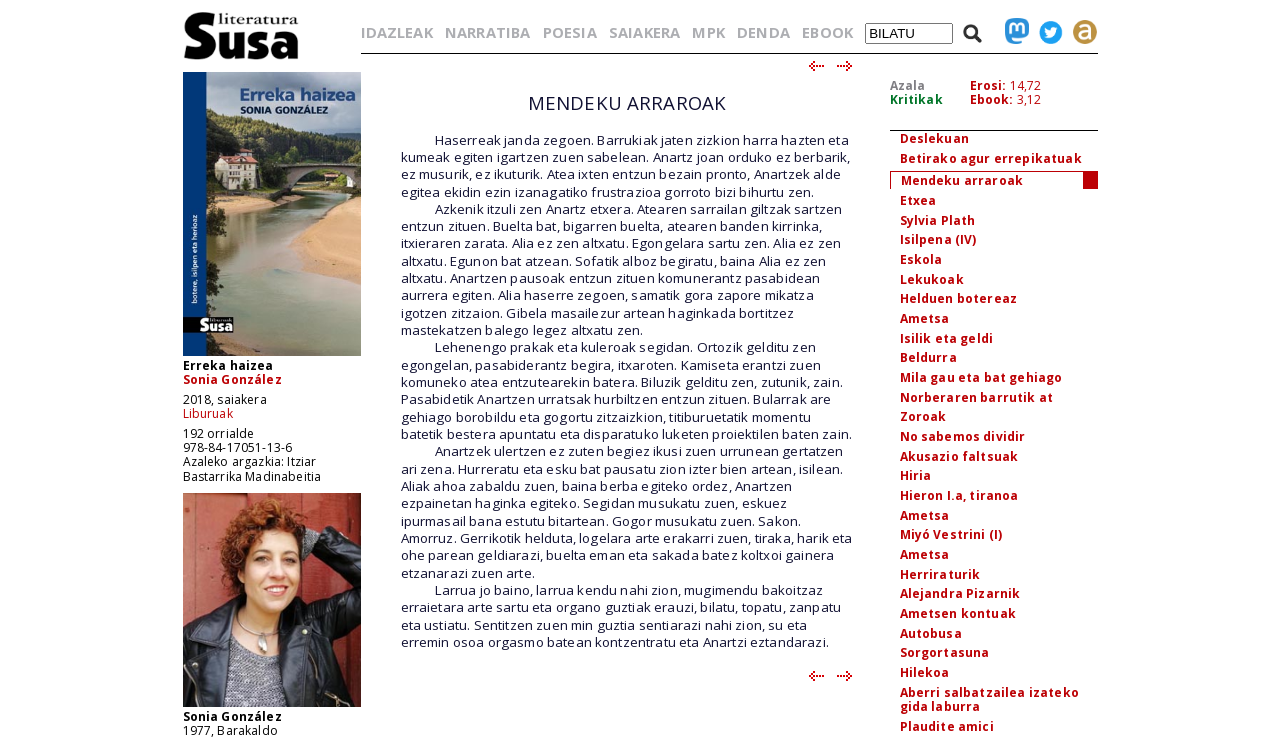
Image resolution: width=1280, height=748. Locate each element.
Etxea (918, 200)
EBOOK (827, 32)
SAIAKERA (644, 32)
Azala (908, 85)
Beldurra (928, 357)
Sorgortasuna (945, 652)
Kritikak (916, 99)
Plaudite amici (947, 726)
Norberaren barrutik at (977, 397)
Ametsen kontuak (958, 613)
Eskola (921, 259)
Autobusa (931, 633)
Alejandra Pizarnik (960, 593)
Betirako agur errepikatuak (991, 158)
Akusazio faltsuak (959, 456)
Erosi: (988, 85)
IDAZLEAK (397, 32)
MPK (708, 32)
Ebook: (992, 99)
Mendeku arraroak (962, 180)
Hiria (916, 475)
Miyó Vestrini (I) (951, 534)
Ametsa (925, 318)
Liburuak (208, 413)
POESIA (570, 32)
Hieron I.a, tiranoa (959, 495)
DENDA (763, 32)
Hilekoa (925, 672)
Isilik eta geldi (947, 338)
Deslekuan (934, 138)
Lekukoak (932, 279)
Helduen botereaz (959, 298)
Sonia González (232, 379)
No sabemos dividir (963, 436)
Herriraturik (940, 574)
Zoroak (923, 416)
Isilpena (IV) (938, 239)
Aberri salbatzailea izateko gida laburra (989, 700)
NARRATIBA (487, 32)
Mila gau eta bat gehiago (981, 377)
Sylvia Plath (938, 220)
